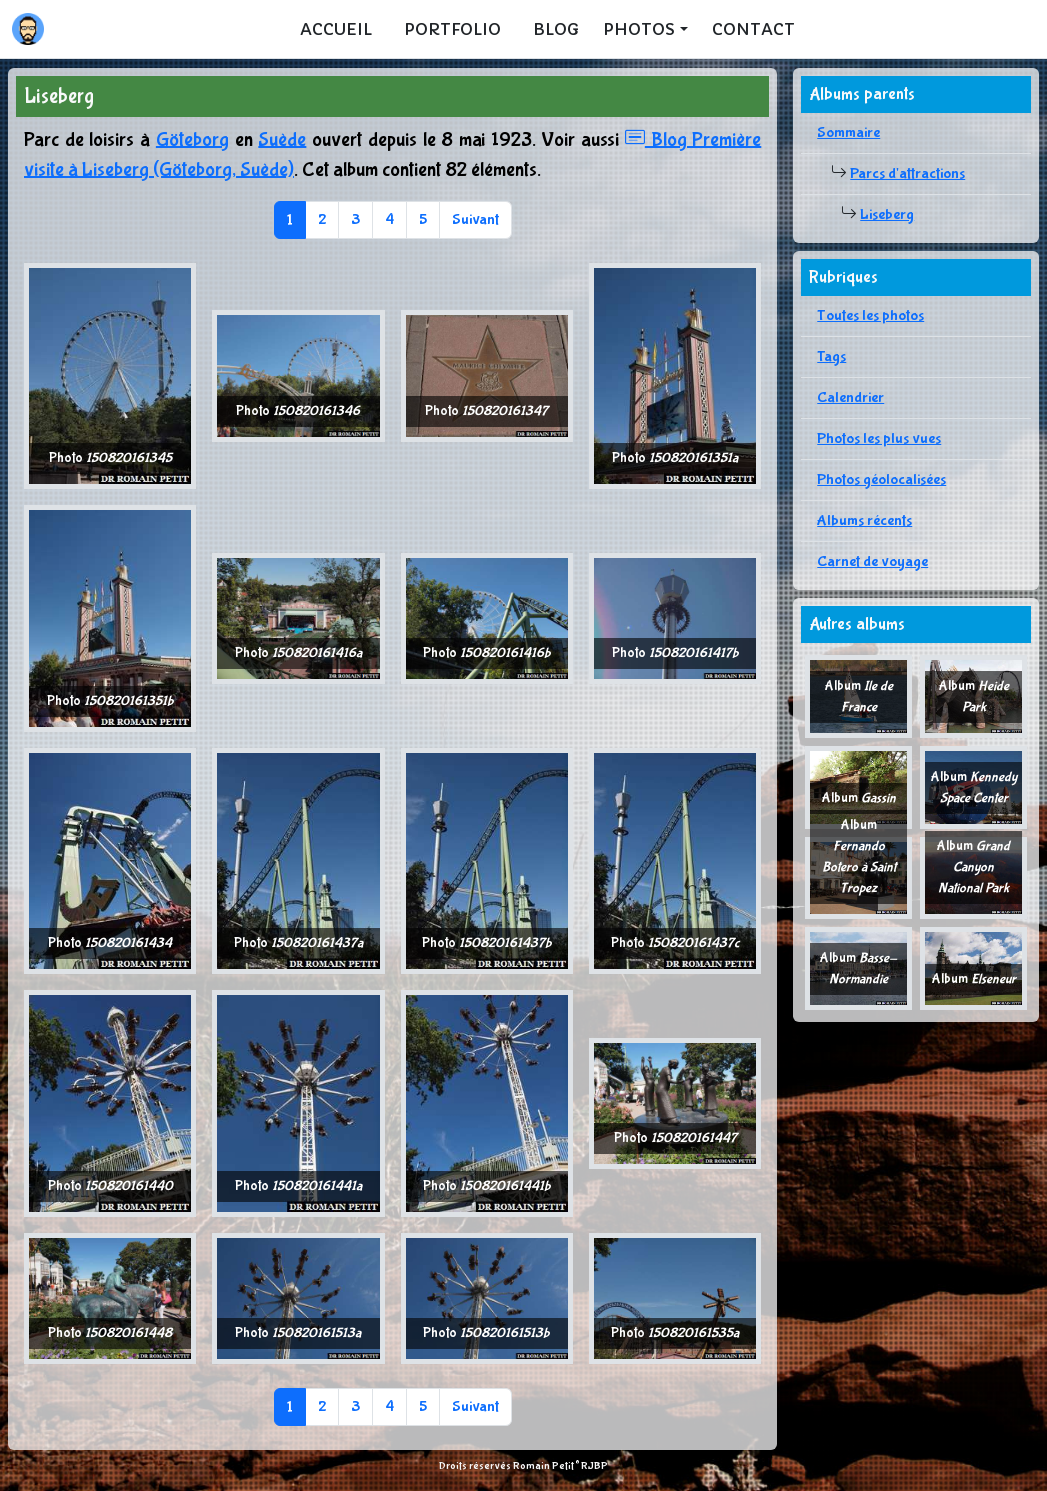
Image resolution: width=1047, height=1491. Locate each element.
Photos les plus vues (879, 438)
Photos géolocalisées (881, 479)
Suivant (475, 219)
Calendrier (850, 397)
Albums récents (864, 520)
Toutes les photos (870, 315)
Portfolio (452, 29)
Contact (753, 29)
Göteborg (192, 139)
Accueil (336, 29)
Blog (556, 29)
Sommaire (848, 132)
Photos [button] (639, 29)
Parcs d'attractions (907, 173)
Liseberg (887, 214)
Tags (831, 356)
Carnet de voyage (872, 561)
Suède (282, 139)
